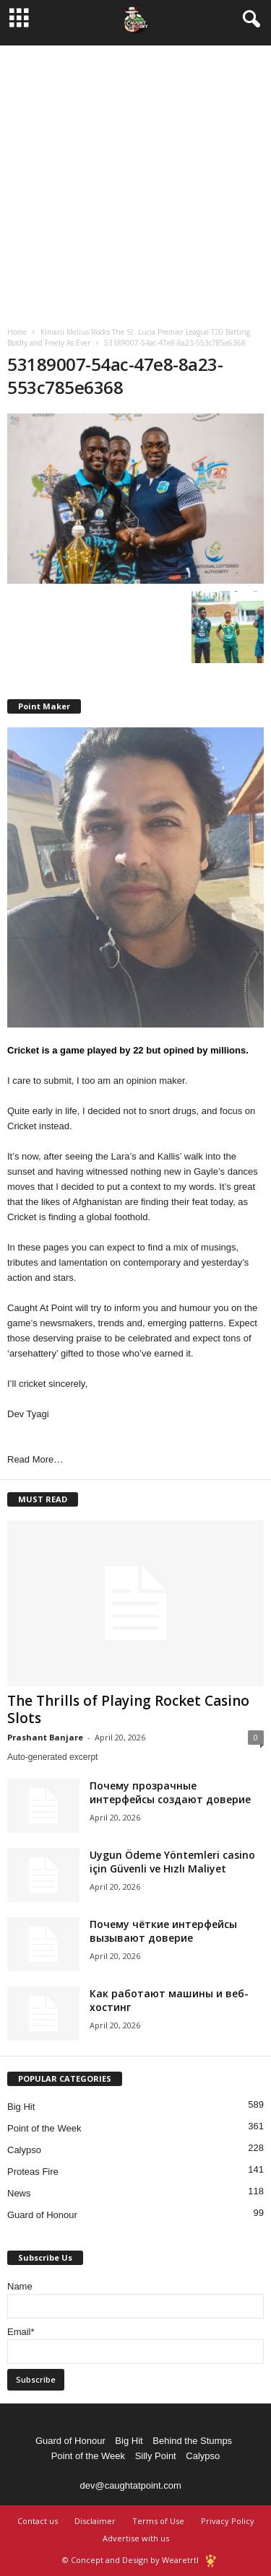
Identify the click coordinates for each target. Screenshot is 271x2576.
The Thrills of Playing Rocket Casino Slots (128, 1709)
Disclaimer (95, 2520)
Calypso (24, 2150)
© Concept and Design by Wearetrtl (130, 2559)
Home (17, 332)
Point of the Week (44, 2128)
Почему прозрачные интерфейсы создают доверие (170, 1792)
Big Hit (21, 2106)
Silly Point (155, 2455)
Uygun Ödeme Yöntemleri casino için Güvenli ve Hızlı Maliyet (172, 1861)
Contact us (37, 2520)
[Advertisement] (135, 180)
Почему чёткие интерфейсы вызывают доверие (163, 1931)
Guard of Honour (42, 2214)
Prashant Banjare (45, 1737)
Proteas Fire (33, 2171)
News (19, 2193)
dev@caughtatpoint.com (130, 2485)
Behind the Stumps (192, 2440)
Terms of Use (158, 2520)
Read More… (35, 1459)
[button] (248, 19)
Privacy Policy (227, 2520)
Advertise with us (136, 2538)
